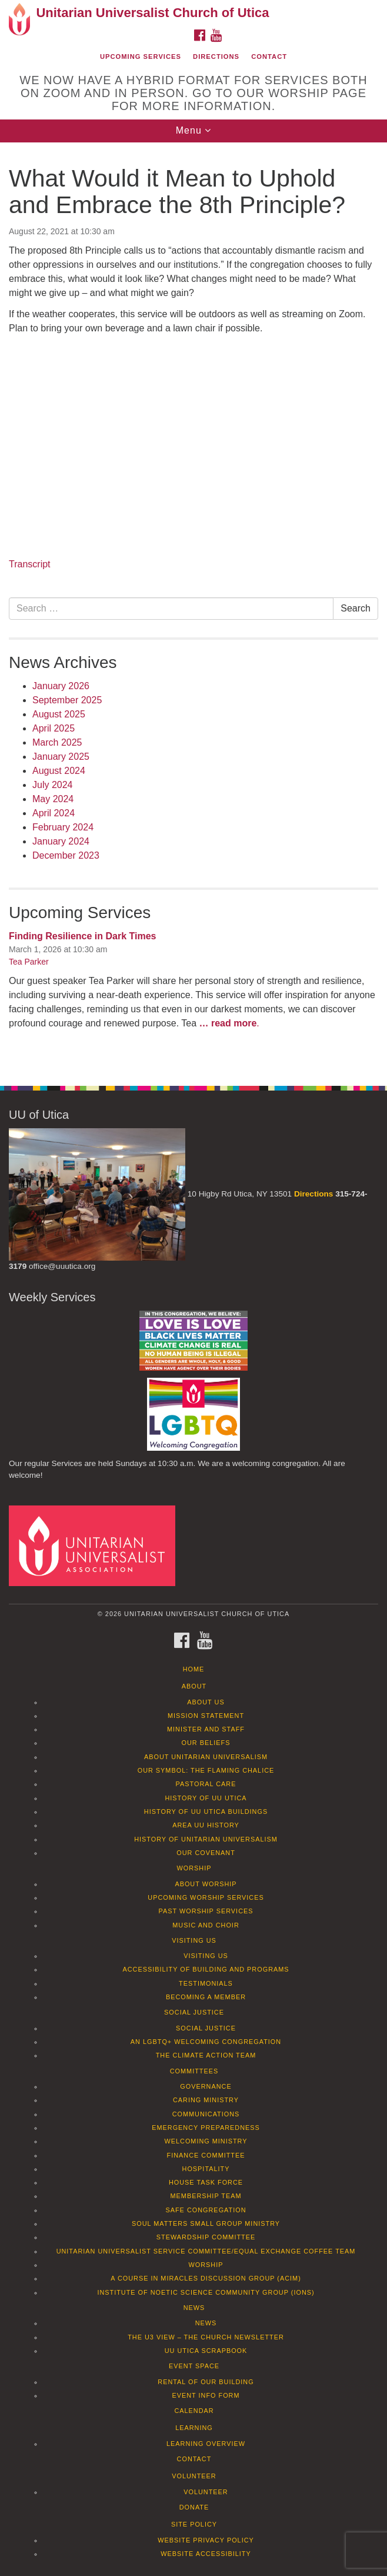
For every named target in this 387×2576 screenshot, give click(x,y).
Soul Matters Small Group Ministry (206, 2223)
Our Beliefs (206, 1742)
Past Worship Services (205, 1910)
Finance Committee (206, 2155)
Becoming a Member (206, 1996)
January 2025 (60, 757)
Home (194, 1669)
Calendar (193, 2410)
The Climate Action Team (206, 2055)
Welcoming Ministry (205, 2141)
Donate (194, 2507)
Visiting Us (194, 1940)
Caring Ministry (206, 2099)
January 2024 (60, 841)
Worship (194, 1868)
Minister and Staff (206, 1729)
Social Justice (194, 2012)
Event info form (205, 2395)
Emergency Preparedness (206, 2127)
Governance (205, 2086)
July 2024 (52, 785)
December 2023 (65, 855)
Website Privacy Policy (206, 2540)
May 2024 (53, 799)
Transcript (30, 564)
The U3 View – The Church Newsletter (206, 2337)
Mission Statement (206, 1715)
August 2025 (58, 714)
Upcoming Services (140, 56)
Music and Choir (205, 1925)
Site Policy (194, 2524)
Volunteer (194, 2475)
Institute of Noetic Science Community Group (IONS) (205, 2292)
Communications (206, 2114)
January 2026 (60, 686)
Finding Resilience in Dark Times (82, 936)
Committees (194, 2071)
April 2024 (53, 813)
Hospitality (206, 2168)
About (194, 1686)
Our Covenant (205, 1852)
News (194, 2307)
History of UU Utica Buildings (206, 1811)
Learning (194, 2427)
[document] (193, 607)
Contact (269, 56)
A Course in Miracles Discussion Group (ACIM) (206, 2278)
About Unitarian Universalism (206, 1756)
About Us (205, 1702)
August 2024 (58, 771)
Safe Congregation (205, 2209)
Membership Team (206, 2195)
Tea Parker (29, 961)
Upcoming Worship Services (205, 1897)
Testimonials (206, 1983)
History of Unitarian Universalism (206, 1839)
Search (356, 608)
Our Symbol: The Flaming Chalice (206, 1770)
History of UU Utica (205, 1797)
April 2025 (53, 728)
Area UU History (205, 1825)
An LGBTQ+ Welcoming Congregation (206, 2041)
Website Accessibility (206, 2553)
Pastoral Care (206, 1783)
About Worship (205, 1883)
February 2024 (63, 827)
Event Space (194, 2365)
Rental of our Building (205, 2381)
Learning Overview (205, 2443)
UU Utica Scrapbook (206, 2350)
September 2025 (67, 700)
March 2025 (57, 742)
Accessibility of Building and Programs (205, 1969)
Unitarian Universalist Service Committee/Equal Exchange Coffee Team (206, 2251)
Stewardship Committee (205, 2237)
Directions (216, 56)
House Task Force (206, 2182)
